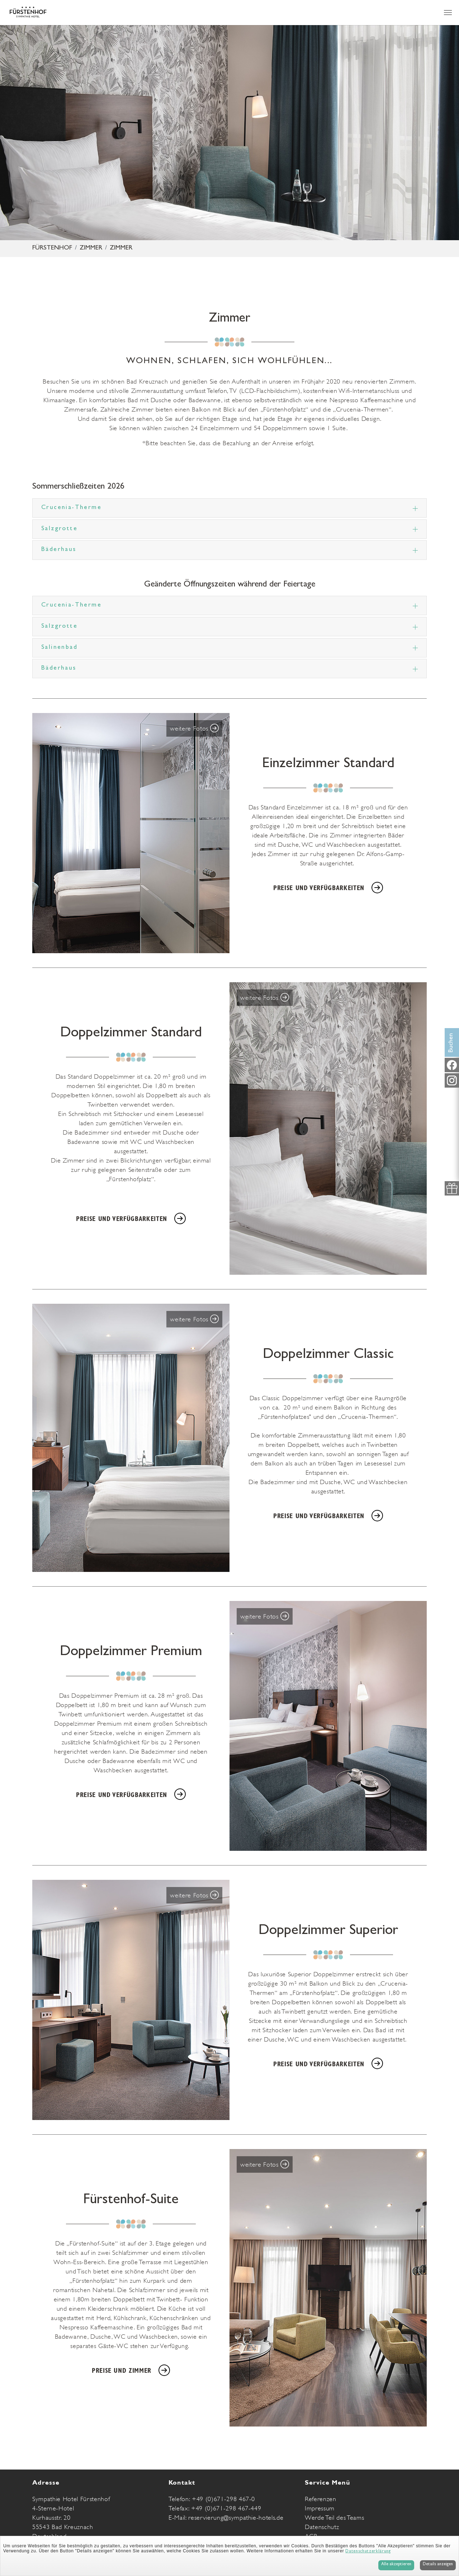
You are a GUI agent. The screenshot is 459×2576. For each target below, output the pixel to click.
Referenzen (320, 2499)
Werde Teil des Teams (334, 2517)
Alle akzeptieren (396, 2564)
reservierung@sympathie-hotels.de (235, 2517)
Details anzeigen (438, 2564)
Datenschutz (322, 2526)
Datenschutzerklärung (368, 2551)
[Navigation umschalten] (448, 12)
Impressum (320, 2508)
